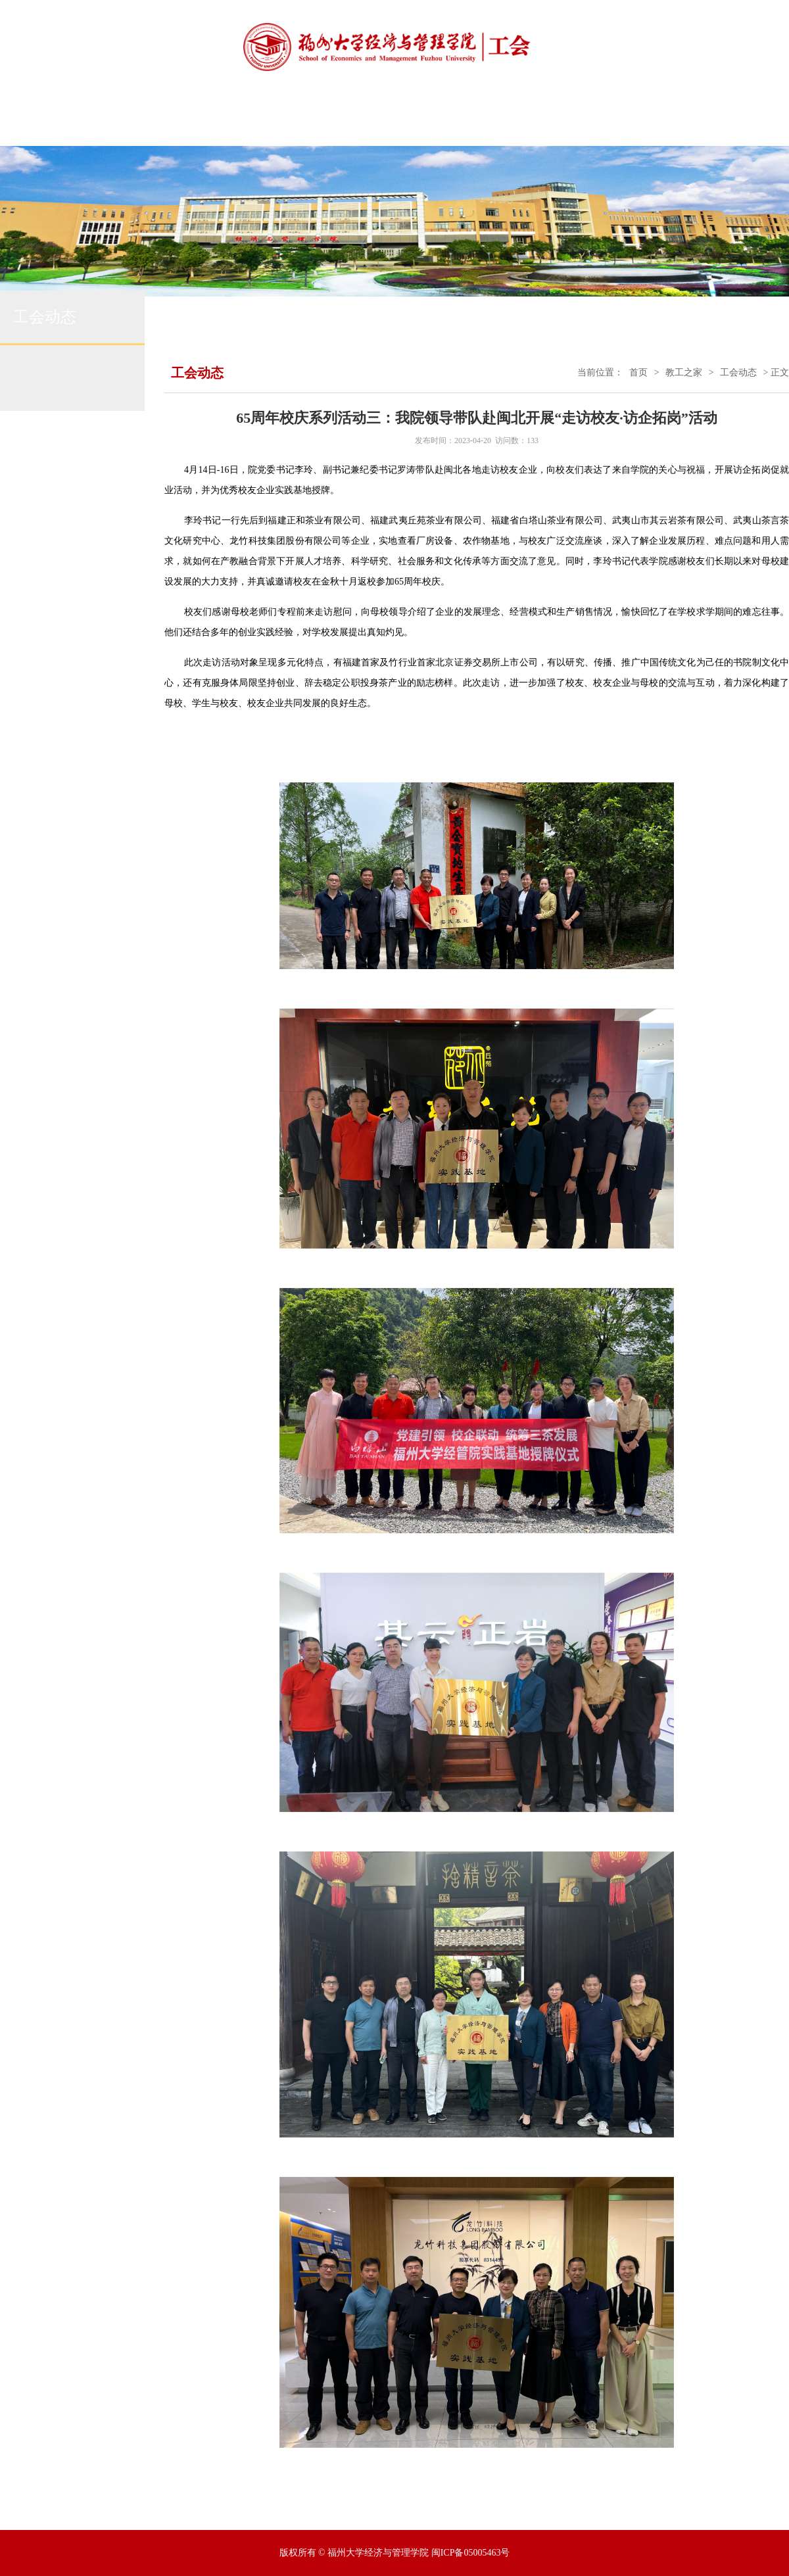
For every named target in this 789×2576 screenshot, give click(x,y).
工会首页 (126, 121)
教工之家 (683, 372)
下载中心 (694, 121)
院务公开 (481, 121)
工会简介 (197, 121)
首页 (638, 372)
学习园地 (552, 121)
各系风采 (623, 121)
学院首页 (55, 121)
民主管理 (410, 121)
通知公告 (268, 121)
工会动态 (339, 121)
